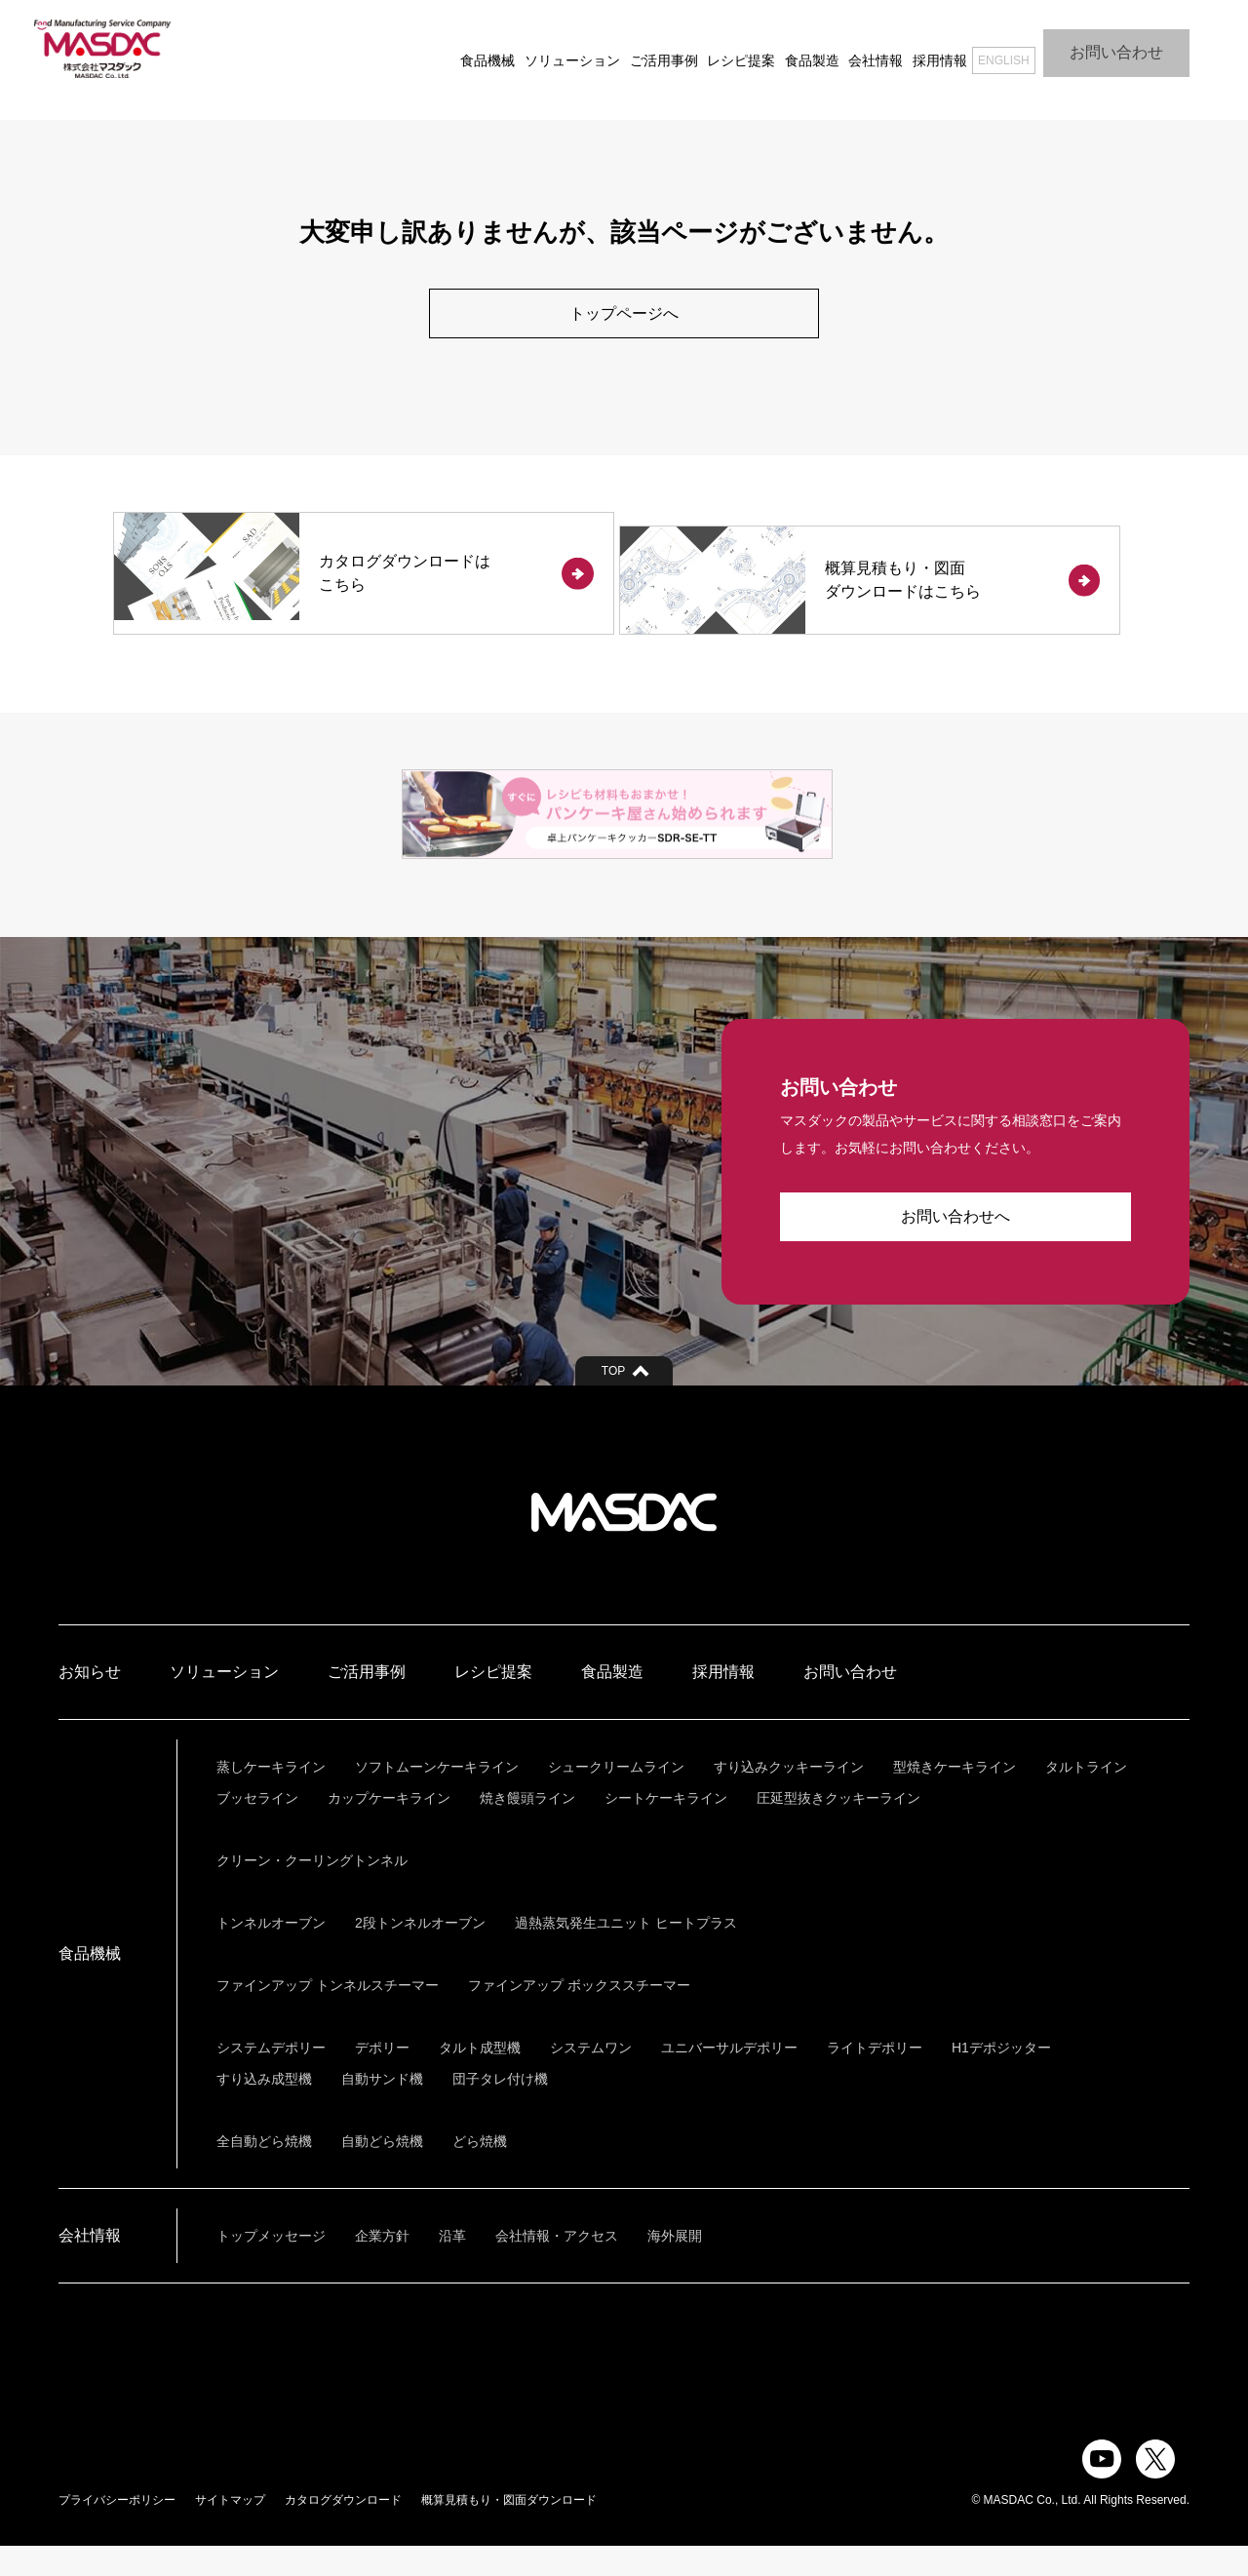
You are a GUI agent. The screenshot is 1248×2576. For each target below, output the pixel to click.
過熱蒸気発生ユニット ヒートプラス (626, 1953)
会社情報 (839, 49)
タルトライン (1086, 1797)
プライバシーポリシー (117, 2530)
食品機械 (450, 49)
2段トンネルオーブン (420, 1953)
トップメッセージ (271, 2266)
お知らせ (89, 1702)
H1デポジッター (1001, 2078)
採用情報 (903, 49)
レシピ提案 (704, 49)
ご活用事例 (627, 49)
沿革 (452, 2266)
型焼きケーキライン (954, 1797)
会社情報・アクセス (556, 2266)
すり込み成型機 (264, 2109)
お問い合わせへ (955, 1246)
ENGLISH (980, 49)
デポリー (382, 2078)
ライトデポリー (874, 2078)
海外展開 (674, 2266)
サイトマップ (230, 2530)
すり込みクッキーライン (789, 1797)
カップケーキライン (389, 1828)
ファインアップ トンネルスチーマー (327, 2015)
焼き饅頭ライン (527, 1828)
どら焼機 (479, 2171)
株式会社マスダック (624, 1542)
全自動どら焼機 (264, 2171)
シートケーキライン (665, 1828)
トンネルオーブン (271, 1953)
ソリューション (535, 49)
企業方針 (382, 2266)
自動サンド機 (382, 2109)
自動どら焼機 (382, 2171)
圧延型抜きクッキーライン (838, 1828)
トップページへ (624, 313)
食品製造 (775, 49)
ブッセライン (257, 1828)
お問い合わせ (1116, 48)
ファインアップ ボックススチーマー (579, 2015)
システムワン (591, 2078)
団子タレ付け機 (500, 2109)
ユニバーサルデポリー (729, 2078)
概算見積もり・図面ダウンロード (509, 2530)
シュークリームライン (616, 1797)
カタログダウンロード (343, 2530)
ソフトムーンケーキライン (437, 1797)
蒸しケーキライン (271, 1797)
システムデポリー (271, 2078)
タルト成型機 (480, 2078)
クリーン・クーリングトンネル (312, 1890)
